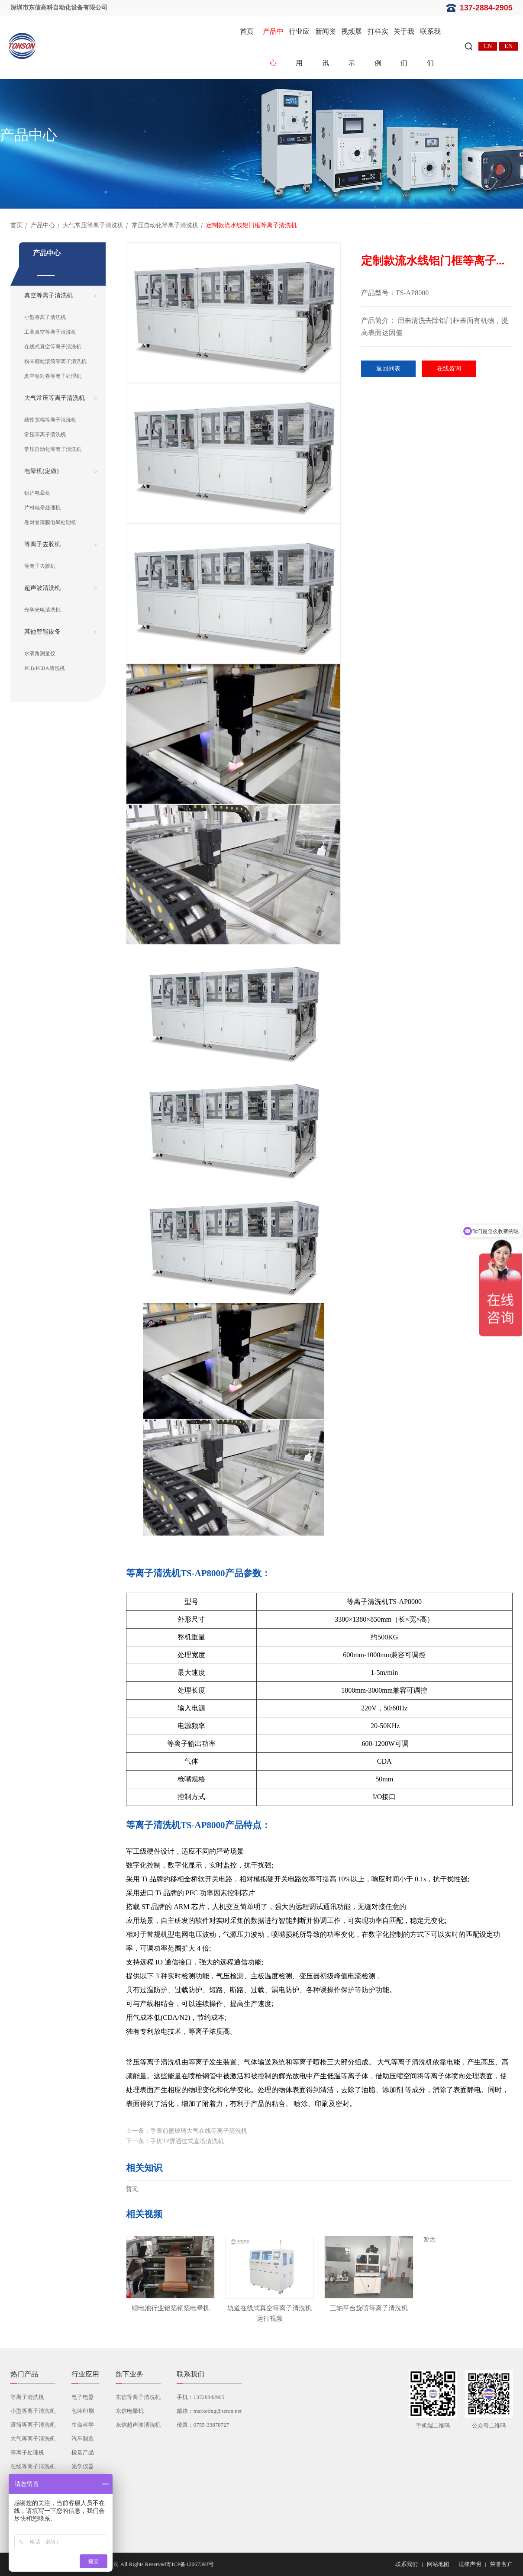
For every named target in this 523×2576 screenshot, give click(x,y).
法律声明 (469, 2564)
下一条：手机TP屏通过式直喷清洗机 (175, 2141)
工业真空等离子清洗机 (50, 332)
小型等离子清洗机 (45, 317)
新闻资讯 (325, 47)
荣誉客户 (501, 2564)
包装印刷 (82, 2411)
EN (508, 46)
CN (488, 46)
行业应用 (299, 47)
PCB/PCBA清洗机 (44, 668)
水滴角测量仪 (39, 653)
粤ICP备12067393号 (190, 2564)
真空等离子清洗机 (48, 295)
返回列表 (388, 368)
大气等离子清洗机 (32, 2438)
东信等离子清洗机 (138, 2397)
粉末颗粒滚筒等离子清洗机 (55, 361)
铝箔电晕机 (37, 493)
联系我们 (430, 47)
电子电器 (82, 2397)
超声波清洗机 (42, 588)
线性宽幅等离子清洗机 (50, 420)
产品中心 (273, 47)
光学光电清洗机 (42, 610)
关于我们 (404, 47)
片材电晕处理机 (42, 508)
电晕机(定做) (41, 471)
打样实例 (378, 47)
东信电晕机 (130, 2411)
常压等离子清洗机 (45, 434)
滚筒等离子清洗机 (32, 2424)
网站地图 (438, 2564)
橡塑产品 (82, 2452)
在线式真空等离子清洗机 (52, 347)
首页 (247, 31)
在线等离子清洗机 (32, 2466)
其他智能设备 (42, 631)
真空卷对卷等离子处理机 (52, 376)
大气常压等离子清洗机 (93, 225)
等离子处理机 (27, 2452)
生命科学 (82, 2424)
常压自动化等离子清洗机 (165, 225)
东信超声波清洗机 (138, 2424)
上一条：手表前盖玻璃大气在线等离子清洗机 (186, 2131)
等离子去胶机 (42, 544)
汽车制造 (82, 2438)
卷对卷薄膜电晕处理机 (50, 522)
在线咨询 (449, 368)
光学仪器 (82, 2466)
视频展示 (351, 47)
